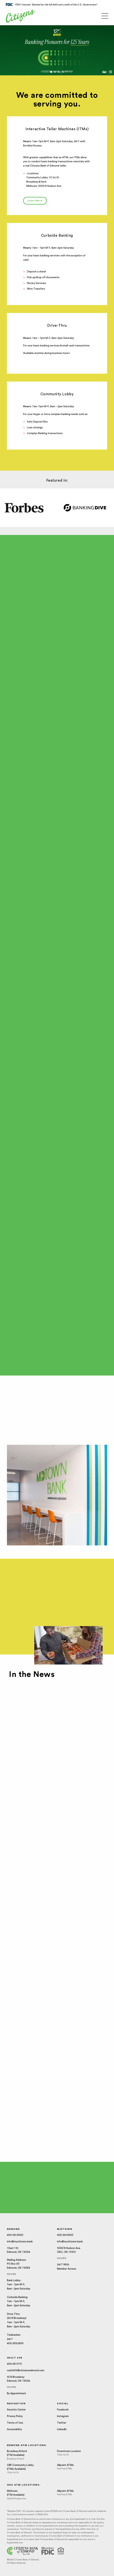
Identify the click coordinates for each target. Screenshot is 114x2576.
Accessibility (14, 2429)
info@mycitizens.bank (20, 2241)
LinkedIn (62, 2429)
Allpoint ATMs (65, 2465)
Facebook (63, 2409)
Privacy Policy (15, 2416)
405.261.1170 (14, 2364)
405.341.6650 (15, 2235)
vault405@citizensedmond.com (25, 2370)
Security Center (16, 2409)
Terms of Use (15, 2422)
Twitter (61, 2422)
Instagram (63, 2416)
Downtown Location (69, 2451)
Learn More (35, 200)
